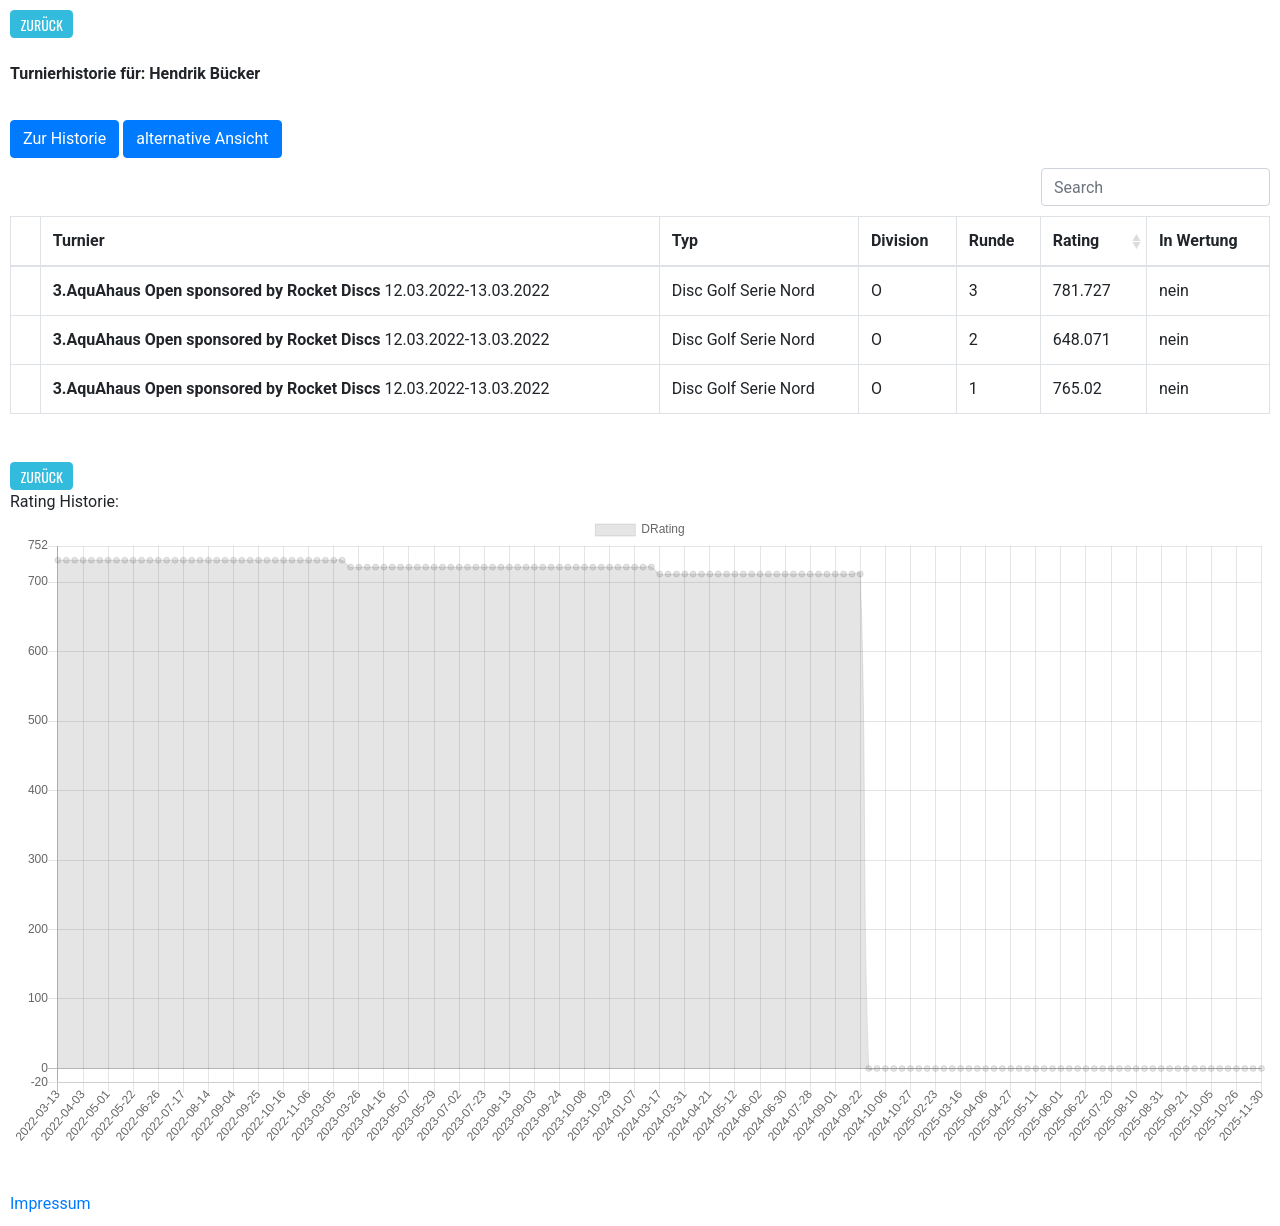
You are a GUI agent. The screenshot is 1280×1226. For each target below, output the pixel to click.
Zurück (42, 24)
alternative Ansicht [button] (202, 138)
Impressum (50, 1203)
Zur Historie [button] (64, 138)
